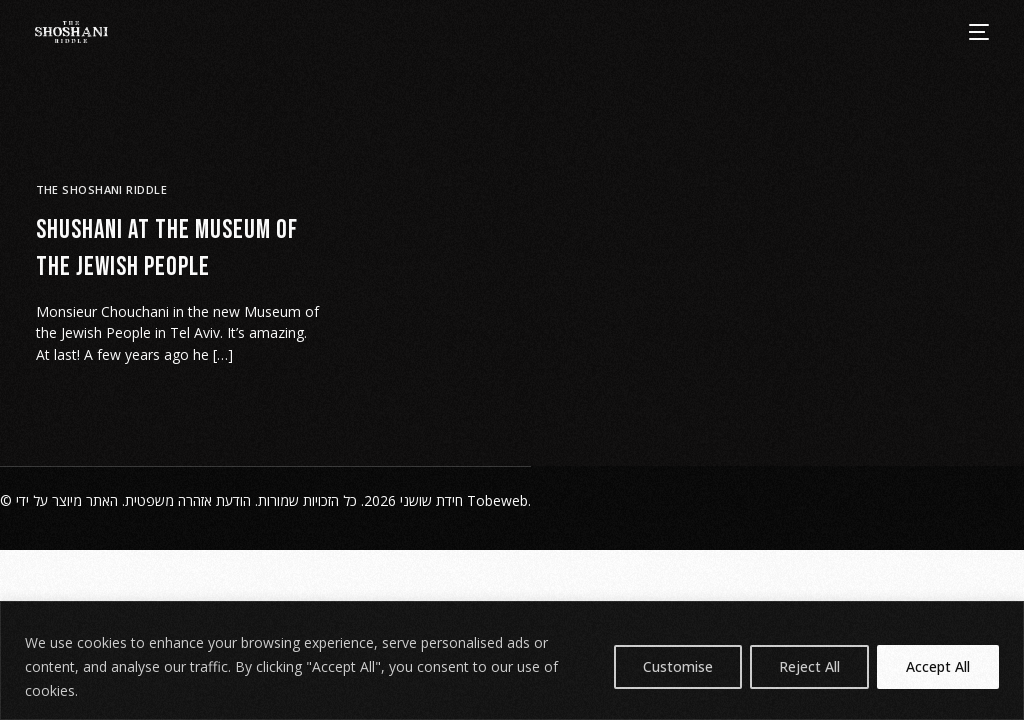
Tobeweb (497, 500)
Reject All (809, 666)
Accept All (938, 666)
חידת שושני (431, 500)
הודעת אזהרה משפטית (188, 500)
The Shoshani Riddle (101, 189)
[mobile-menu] (978, 32)
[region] (512, 660)
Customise (678, 666)
